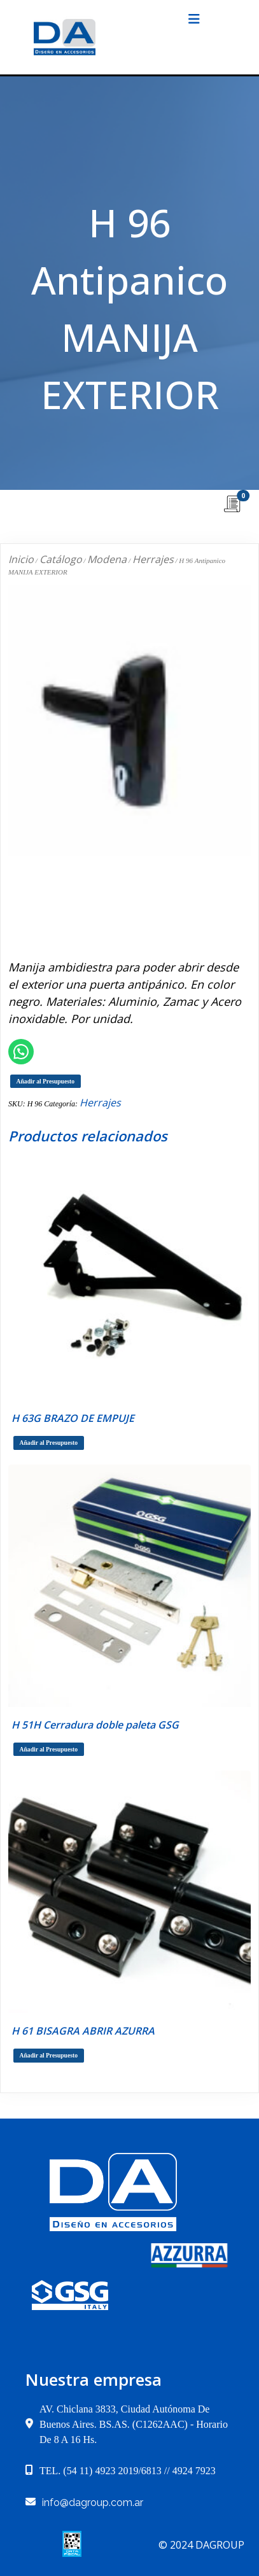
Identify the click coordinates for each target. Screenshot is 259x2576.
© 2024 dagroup (201, 2545)
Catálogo (60, 559)
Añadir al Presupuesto (45, 1081)
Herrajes (153, 559)
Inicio (21, 559)
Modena (107, 559)
